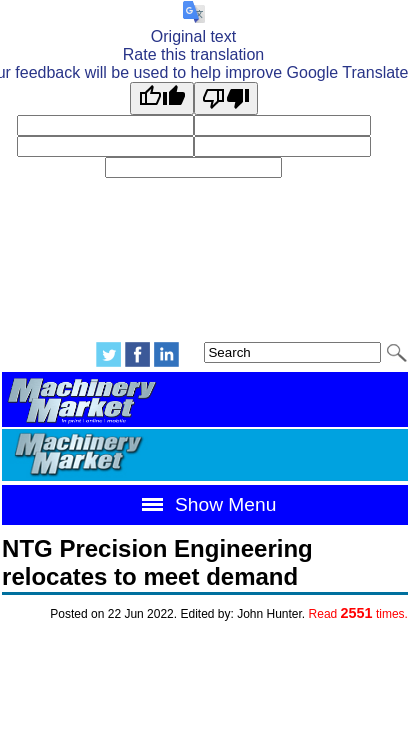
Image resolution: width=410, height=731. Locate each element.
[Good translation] (162, 98)
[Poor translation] (226, 98)
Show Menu (205, 504)
